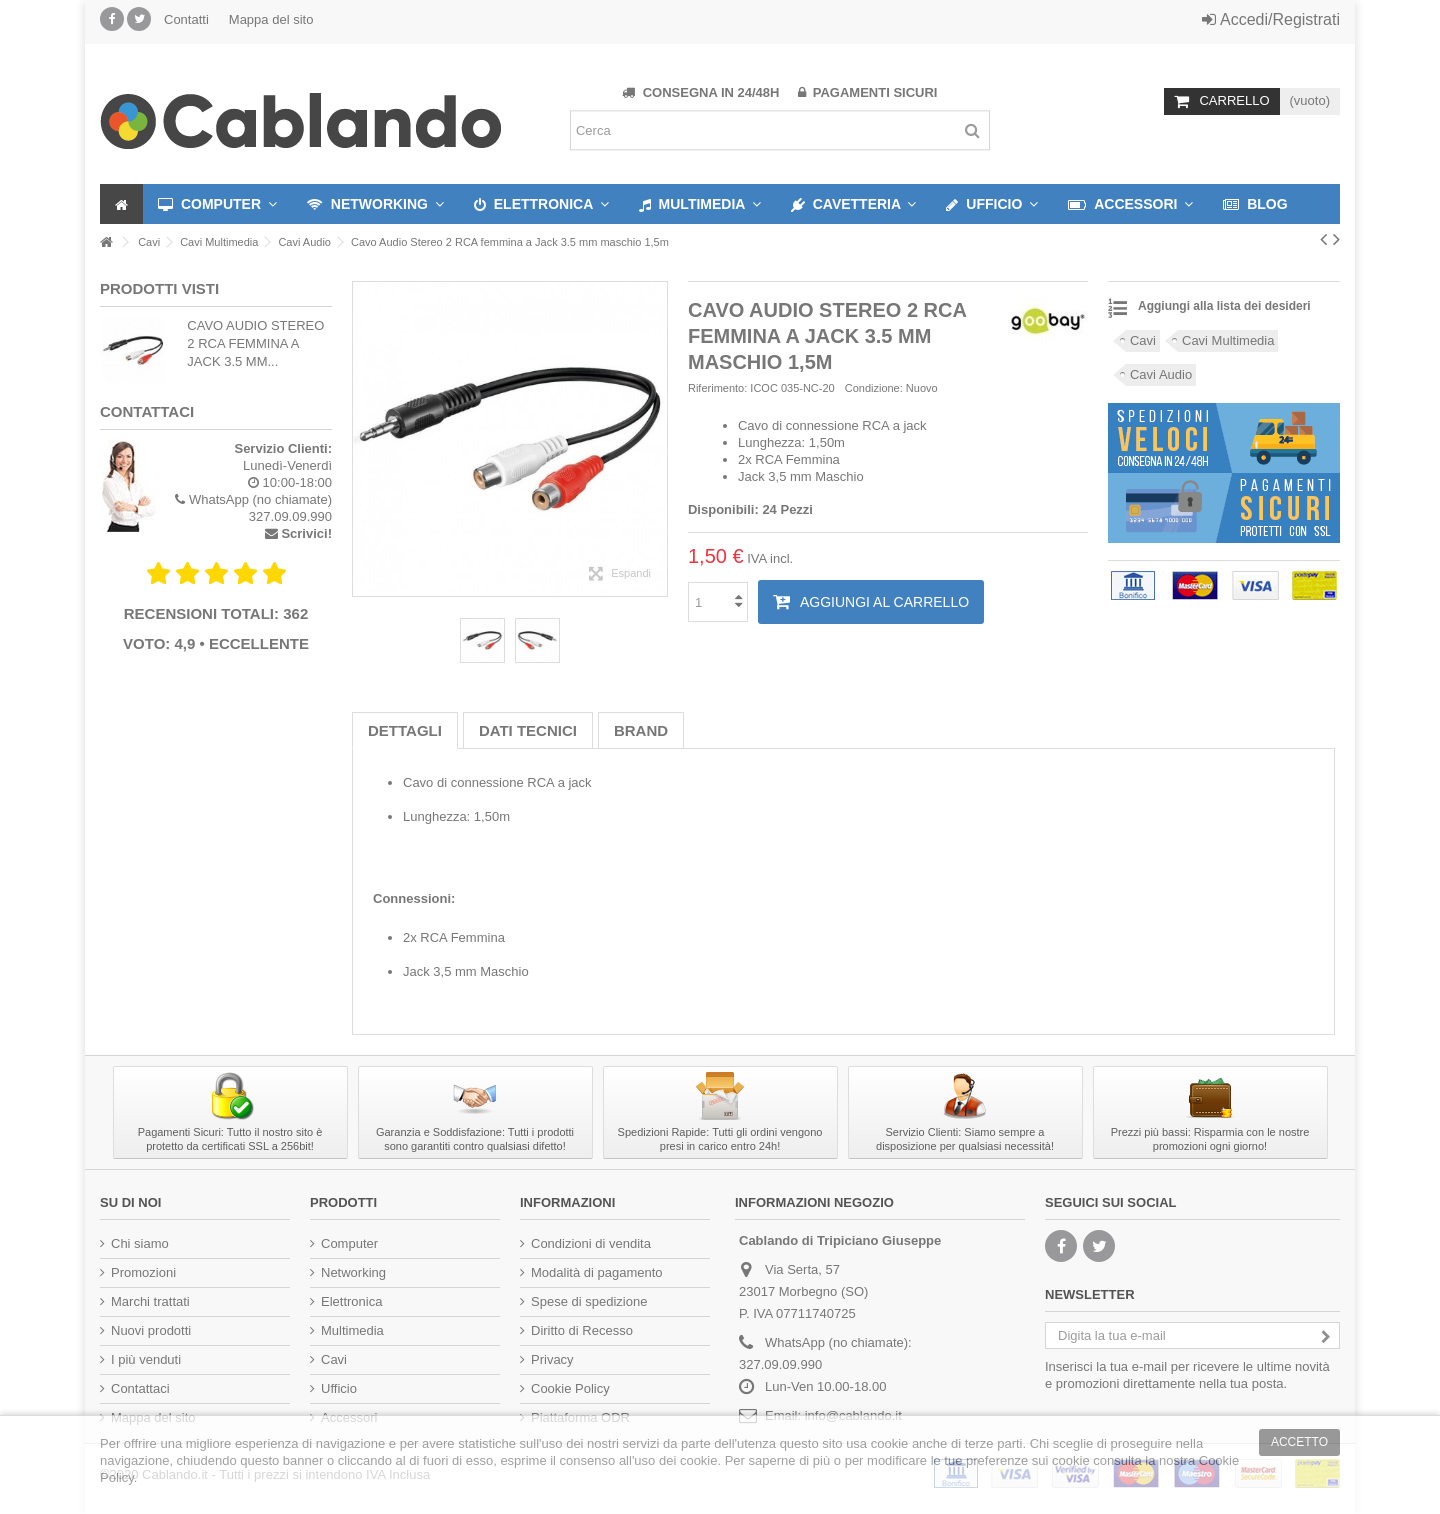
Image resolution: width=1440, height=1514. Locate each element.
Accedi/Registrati (1271, 19)
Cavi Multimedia (1228, 340)
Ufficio (339, 1388)
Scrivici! (306, 533)
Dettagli (405, 730)
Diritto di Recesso (582, 1330)
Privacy (552, 1359)
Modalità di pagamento (597, 1272)
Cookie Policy (570, 1388)
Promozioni (143, 1272)
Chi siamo (140, 1243)
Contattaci (140, 1388)
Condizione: (874, 388)
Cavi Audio (1161, 374)
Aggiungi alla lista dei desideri (1224, 306)
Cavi (1143, 340)
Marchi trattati (150, 1301)
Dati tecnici (528, 730)
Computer (349, 1243)
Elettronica (351, 1301)
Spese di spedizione (589, 1301)
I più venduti (146, 1359)
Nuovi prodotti (151, 1330)
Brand (641, 730)
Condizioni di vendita (591, 1243)
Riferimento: (717, 388)
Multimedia (352, 1330)
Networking (353, 1272)
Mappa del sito (271, 19)
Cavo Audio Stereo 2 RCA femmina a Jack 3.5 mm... (255, 343)
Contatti (186, 19)
